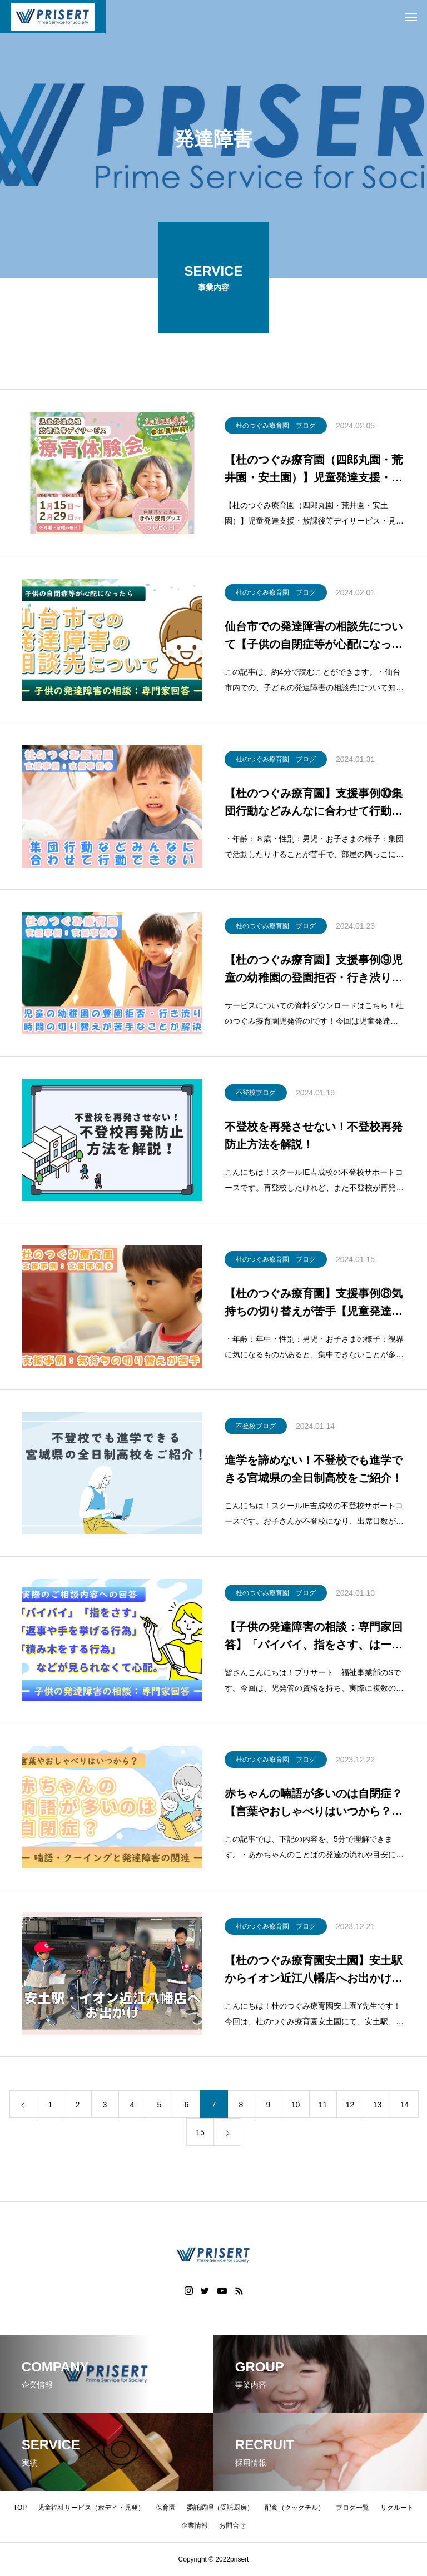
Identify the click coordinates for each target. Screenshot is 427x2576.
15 (200, 2133)
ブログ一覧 (352, 2508)
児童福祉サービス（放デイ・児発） (91, 2508)
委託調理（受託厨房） (220, 2508)
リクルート (397, 2508)
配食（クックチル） (295, 2508)
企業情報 (194, 2525)
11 (323, 2105)
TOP (20, 2508)
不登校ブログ (256, 1093)
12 (350, 2105)
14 (404, 2105)
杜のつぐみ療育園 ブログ (276, 426)
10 (295, 2105)
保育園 (166, 2508)
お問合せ (232, 2525)
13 (377, 2105)
